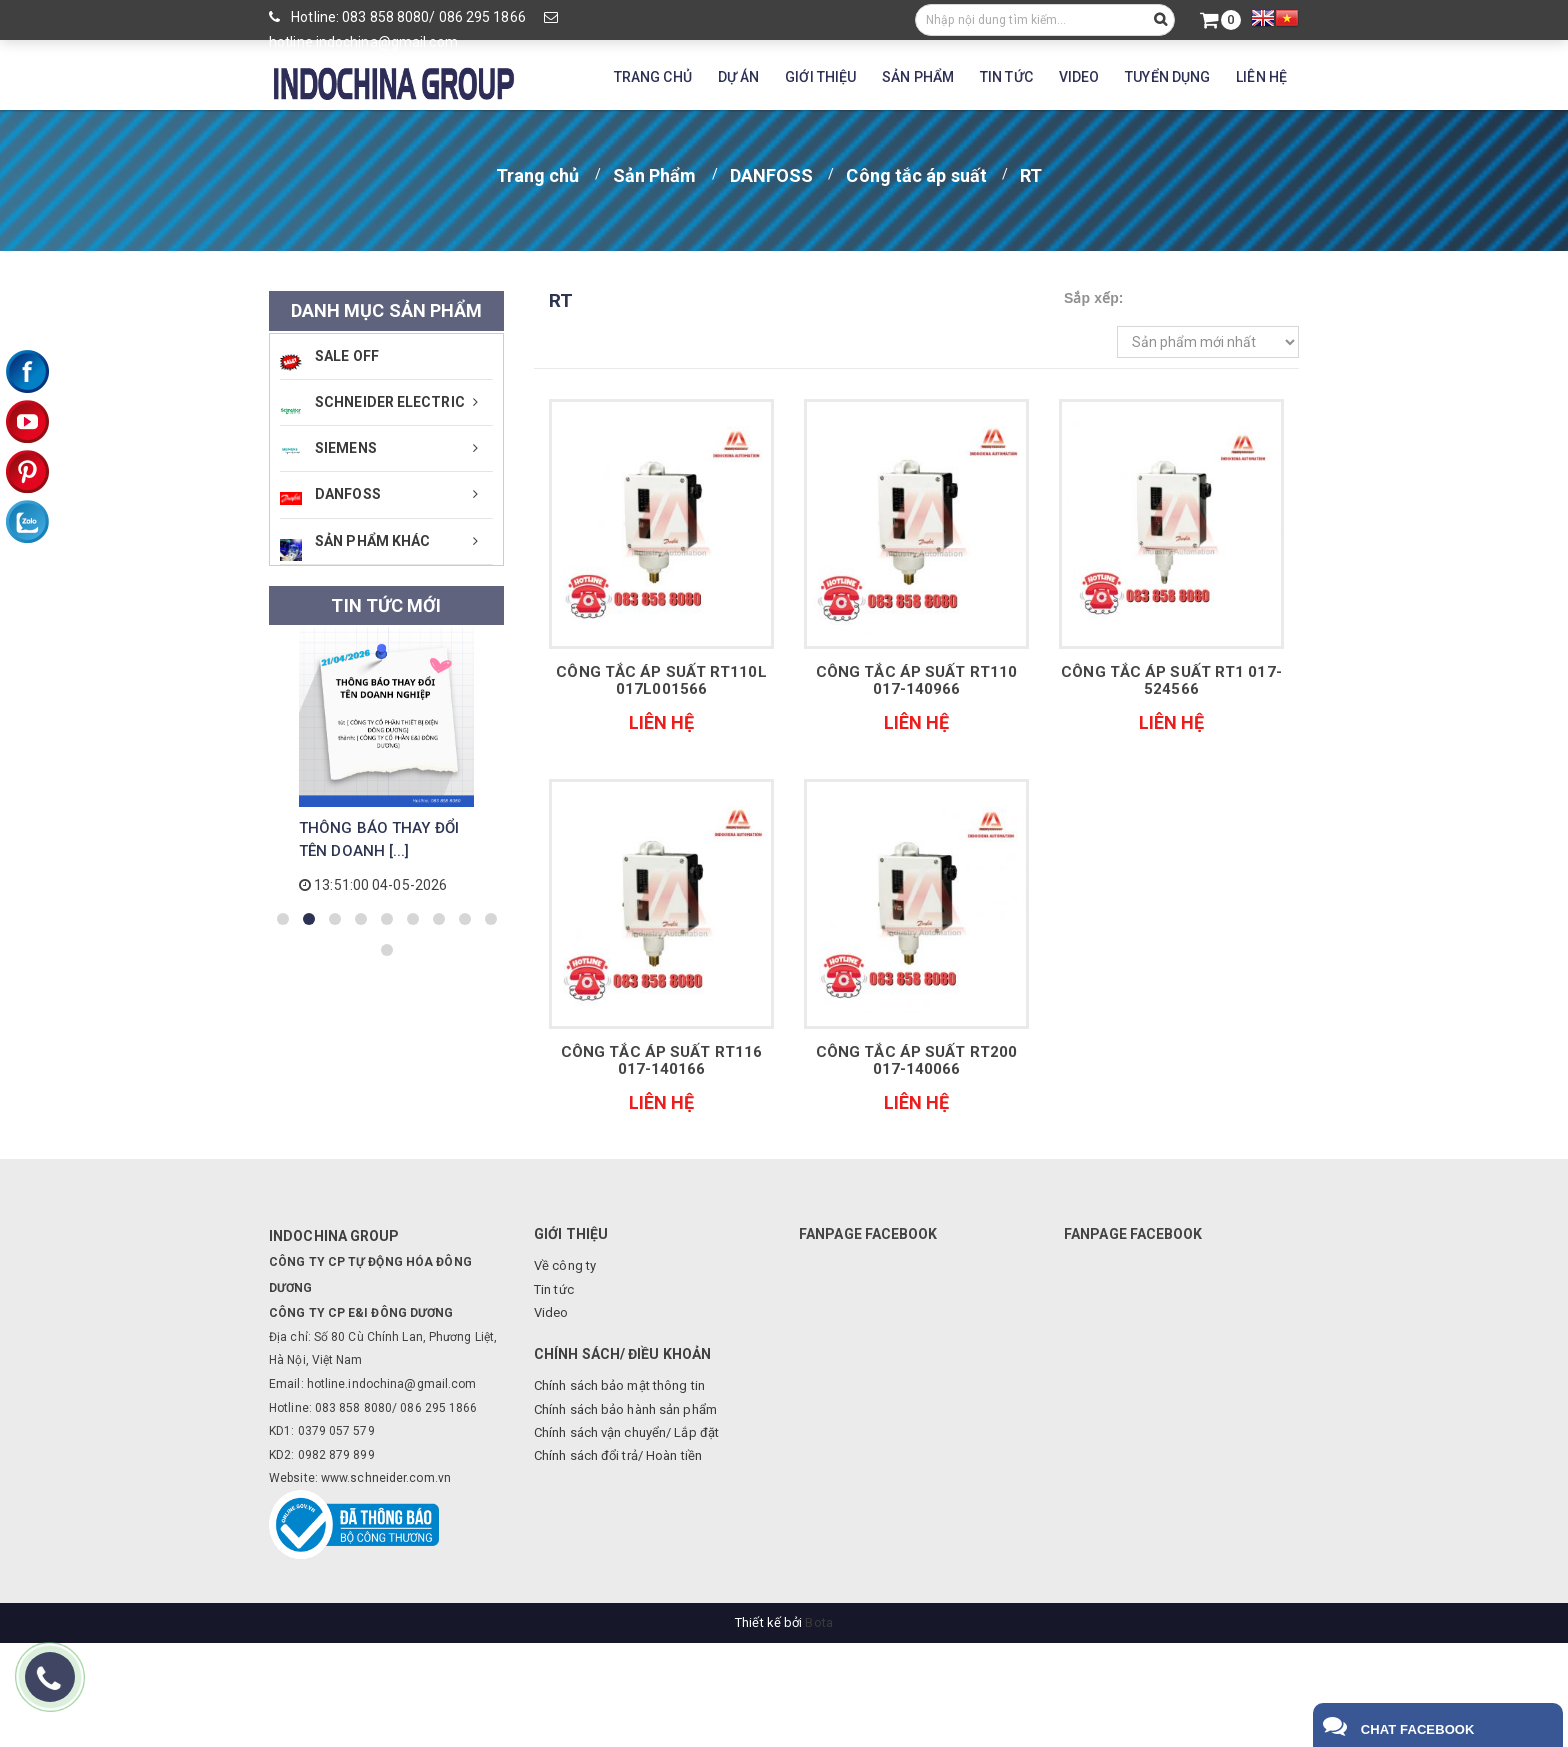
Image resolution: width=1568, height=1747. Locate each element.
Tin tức (554, 1289)
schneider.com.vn (400, 1478)
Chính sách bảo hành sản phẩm (625, 1409)
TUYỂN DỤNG (1167, 77)
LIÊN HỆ (1261, 77)
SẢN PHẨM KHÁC (355, 547)
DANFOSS (772, 175)
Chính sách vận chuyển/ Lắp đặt (626, 1432)
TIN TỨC (1006, 77)
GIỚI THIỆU (820, 77)
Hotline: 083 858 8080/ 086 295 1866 (397, 17)
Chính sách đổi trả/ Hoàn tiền (618, 1455)
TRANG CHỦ (653, 77)
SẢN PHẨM (918, 77)
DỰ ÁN (739, 77)
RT (1031, 175)
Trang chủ (538, 175)
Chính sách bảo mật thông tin (619, 1385)
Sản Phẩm (655, 175)
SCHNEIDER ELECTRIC (372, 408)
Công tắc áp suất (916, 175)
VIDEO (1079, 77)
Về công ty (565, 1265)
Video (551, 1312)
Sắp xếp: (1094, 298)
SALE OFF (329, 359)
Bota (818, 1622)
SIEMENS (328, 448)
